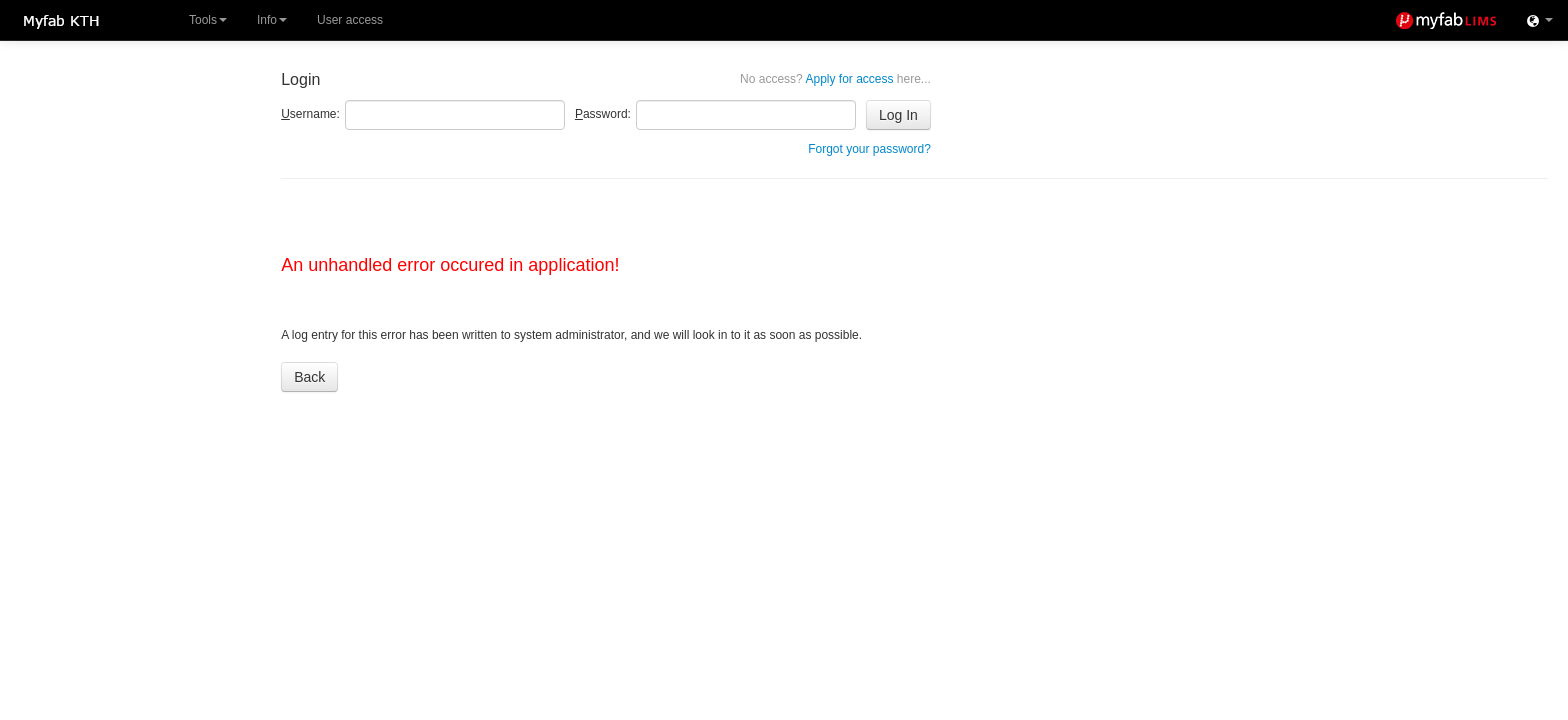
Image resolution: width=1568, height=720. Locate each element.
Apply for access (835, 79)
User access (350, 20)
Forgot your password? (869, 149)
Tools (208, 20)
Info (272, 20)
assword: (603, 114)
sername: (310, 114)
